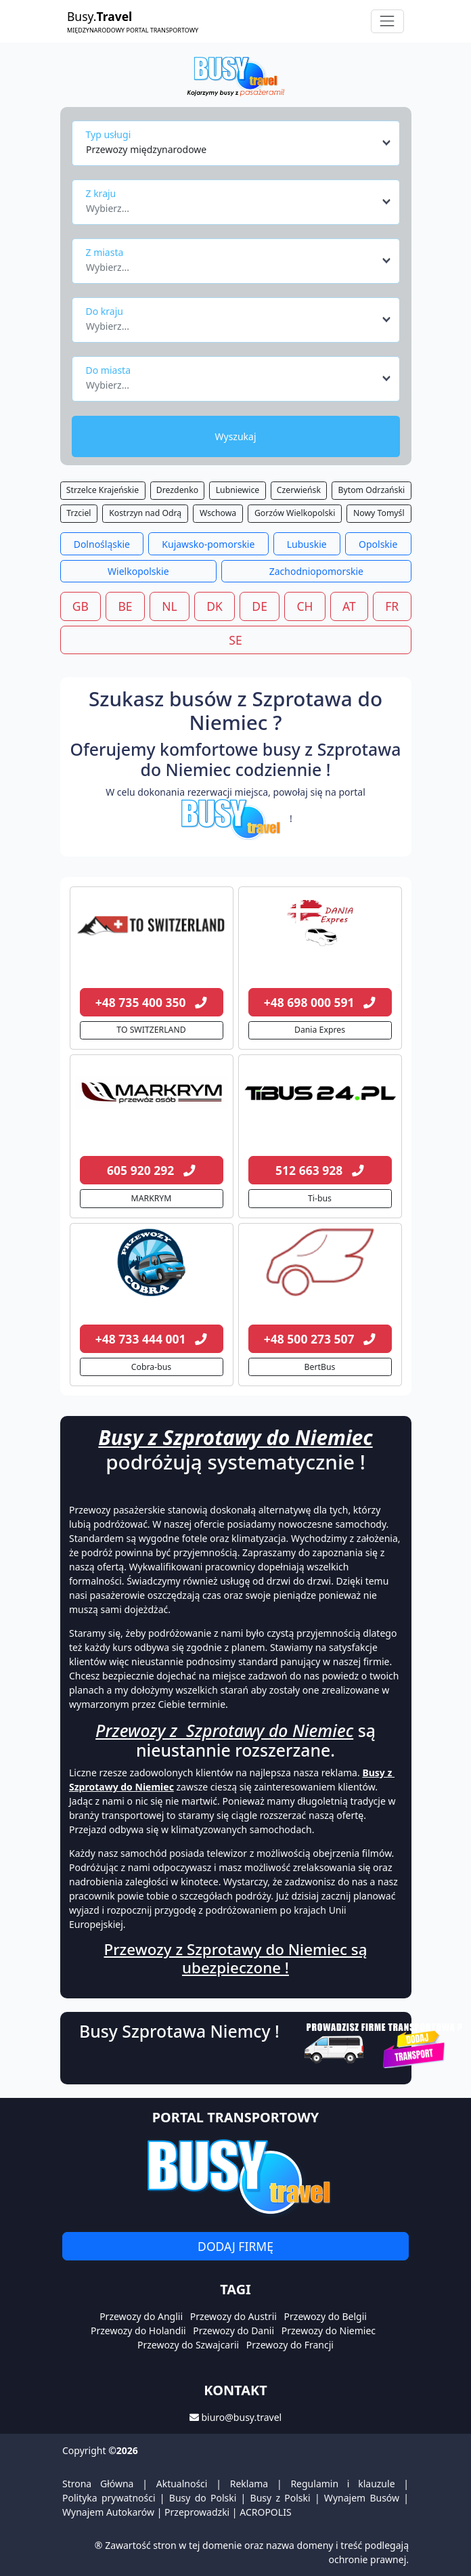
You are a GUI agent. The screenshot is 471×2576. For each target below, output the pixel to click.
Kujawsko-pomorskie (208, 544)
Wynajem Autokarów (108, 2512)
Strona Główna (97, 2483)
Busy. (132, 21)
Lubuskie (307, 544)
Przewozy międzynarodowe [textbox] (146, 149)
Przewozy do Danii (233, 2330)
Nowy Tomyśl (379, 513)
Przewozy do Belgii (325, 2316)
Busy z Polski (280, 2497)
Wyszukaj (235, 436)
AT (349, 606)
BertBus (320, 1367)
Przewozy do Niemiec (329, 2330)
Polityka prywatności (109, 2497)
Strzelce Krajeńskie (102, 490)
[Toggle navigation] (387, 21)
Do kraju (104, 311)
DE (259, 606)
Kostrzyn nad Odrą (145, 513)
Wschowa (218, 513)
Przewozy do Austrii (233, 2316)
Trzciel (78, 513)
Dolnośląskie (102, 544)
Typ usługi (108, 134)
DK (214, 606)
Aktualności (182, 2483)
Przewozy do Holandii (138, 2330)
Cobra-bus (151, 1367)
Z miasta (105, 252)
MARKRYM (151, 1198)
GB (80, 606)
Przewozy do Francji (290, 2344)
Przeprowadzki (196, 2512)
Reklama (249, 2483)
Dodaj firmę (235, 2246)
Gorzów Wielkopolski (294, 513)
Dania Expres (319, 1029)
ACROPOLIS (265, 2512)
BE (125, 606)
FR (392, 606)
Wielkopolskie (138, 571)
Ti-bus (320, 1198)
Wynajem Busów (361, 2497)
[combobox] (239, 142)
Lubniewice (238, 490)
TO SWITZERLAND (150, 1029)
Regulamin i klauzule (342, 2483)
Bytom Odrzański (371, 490)
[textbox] (232, 204)
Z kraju (101, 193)
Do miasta (108, 370)
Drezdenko (177, 490)
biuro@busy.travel (241, 2417)
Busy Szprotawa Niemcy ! (179, 2030)
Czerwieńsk (299, 490)
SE (235, 640)
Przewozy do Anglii (141, 2316)
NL (169, 606)
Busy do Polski (203, 2497)
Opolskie (378, 544)
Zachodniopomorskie (316, 571)
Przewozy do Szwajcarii (188, 2344)
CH (304, 606)
